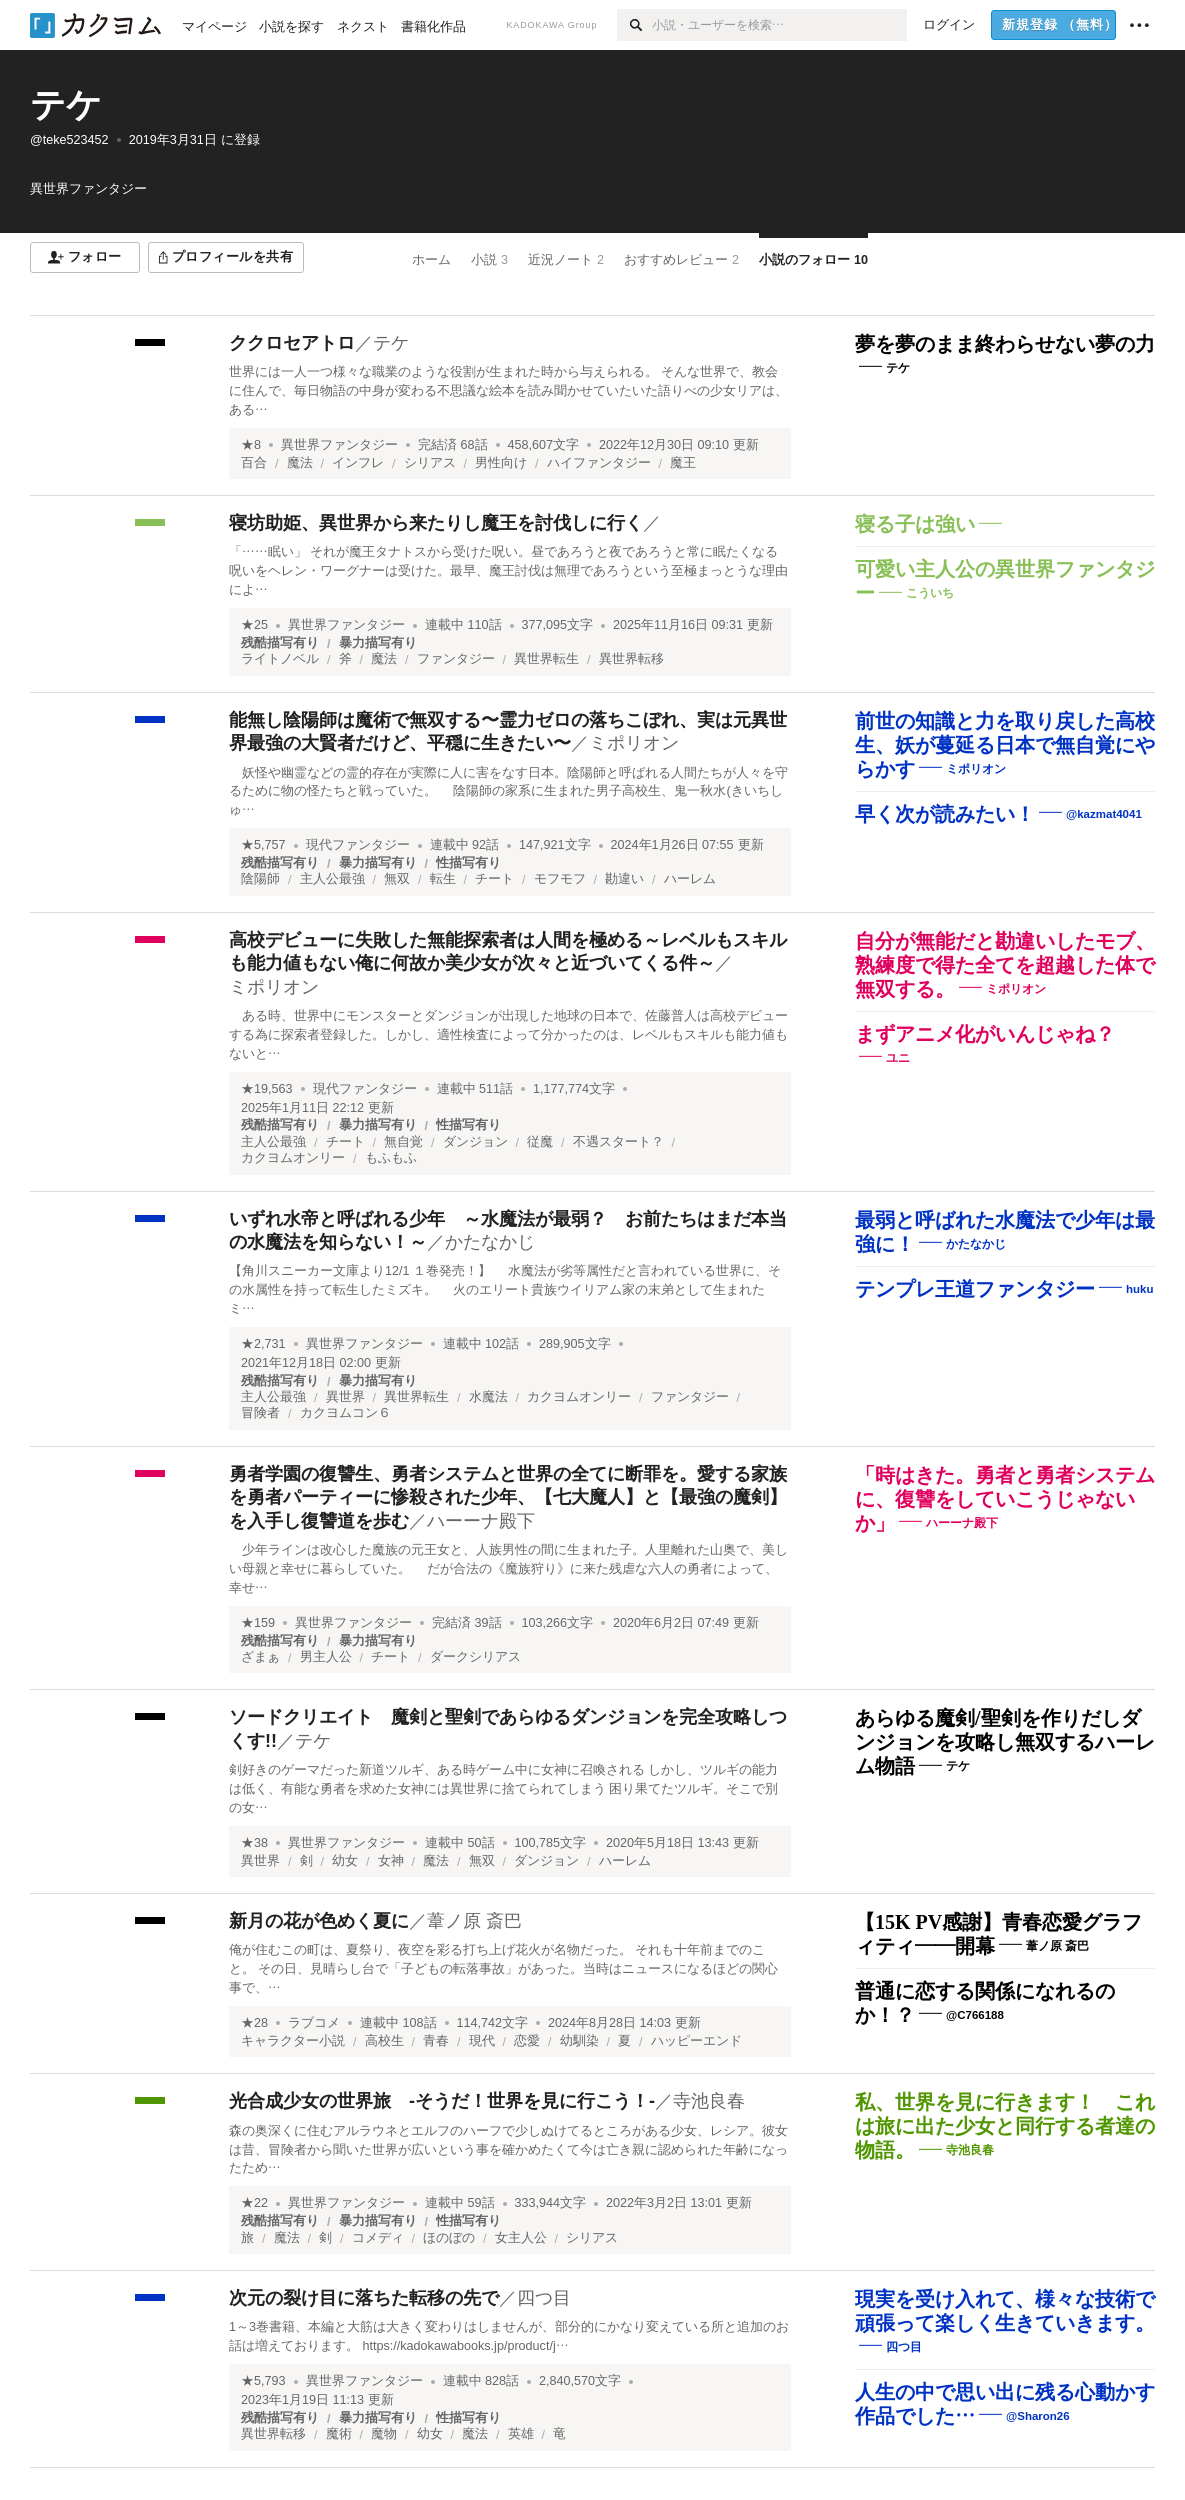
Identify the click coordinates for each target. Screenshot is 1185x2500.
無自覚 (403, 1142)
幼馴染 (579, 2041)
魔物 (384, 2434)
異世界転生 (546, 659)
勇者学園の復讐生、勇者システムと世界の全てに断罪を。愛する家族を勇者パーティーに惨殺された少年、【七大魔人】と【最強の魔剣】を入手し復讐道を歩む (508, 1497)
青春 (436, 2041)
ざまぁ (260, 1657)
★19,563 (267, 1089)
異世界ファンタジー (339, 445)
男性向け (501, 463)
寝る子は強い (915, 524)
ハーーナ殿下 (481, 1521)
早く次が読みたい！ (945, 814)
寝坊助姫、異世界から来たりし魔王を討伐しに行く (436, 523)
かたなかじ (490, 1242)
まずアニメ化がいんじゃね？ (985, 1034)
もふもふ (391, 1158)
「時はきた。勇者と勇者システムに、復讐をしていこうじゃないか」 (1005, 1499)
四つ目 (544, 2298)
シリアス (430, 463)
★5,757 (263, 845)
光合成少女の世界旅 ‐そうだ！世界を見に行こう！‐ (442, 2101)
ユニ (898, 1058)
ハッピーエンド (696, 2041)
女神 (391, 1861)
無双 (397, 879)
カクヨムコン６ (345, 1413)
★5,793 (263, 2381)
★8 (251, 445)
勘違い (624, 879)
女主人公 (521, 2238)
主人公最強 (332, 879)
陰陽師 (260, 879)
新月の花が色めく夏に (319, 1921)
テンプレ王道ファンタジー (975, 1289)
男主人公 (326, 1657)
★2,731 (263, 1344)
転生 (443, 879)
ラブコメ (314, 2023)
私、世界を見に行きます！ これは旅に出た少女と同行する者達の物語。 (1005, 2126)
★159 (258, 1623)
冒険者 (260, 1413)
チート (494, 879)
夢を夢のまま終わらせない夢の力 (1005, 344)
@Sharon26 (1038, 2416)
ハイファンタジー (599, 463)
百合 (254, 463)
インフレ (358, 463)
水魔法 (488, 1397)
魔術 (339, 2434)
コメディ (378, 2238)
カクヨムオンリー (293, 1158)
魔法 (300, 463)
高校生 (384, 2041)
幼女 (345, 1861)
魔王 (683, 463)
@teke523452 (69, 140)
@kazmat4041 (1104, 814)
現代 (482, 2041)
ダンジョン (475, 1142)
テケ (66, 104)
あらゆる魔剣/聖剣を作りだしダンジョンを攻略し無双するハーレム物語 (1005, 1742)
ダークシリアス (475, 1657)
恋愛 (527, 2041)
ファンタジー (456, 659)
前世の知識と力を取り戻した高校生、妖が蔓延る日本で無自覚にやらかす (1005, 745)
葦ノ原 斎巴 (474, 1921)
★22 (254, 2203)
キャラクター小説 (293, 2041)
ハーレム (690, 879)
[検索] (634, 25)
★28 (254, 2023)
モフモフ (560, 879)
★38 (254, 1843)
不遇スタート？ (618, 1142)
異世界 (345, 1397)
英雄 (521, 2434)
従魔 (540, 1142)
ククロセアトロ (292, 343)
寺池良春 (709, 2101)
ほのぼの (449, 2238)
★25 (254, 625)
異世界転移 (631, 659)
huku (1139, 1288)
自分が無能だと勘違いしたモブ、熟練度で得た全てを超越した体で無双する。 (1005, 965)
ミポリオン (634, 743)
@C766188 (975, 2015)
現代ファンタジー (358, 845)
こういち (930, 593)
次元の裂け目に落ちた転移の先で (364, 2298)
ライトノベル (280, 659)
